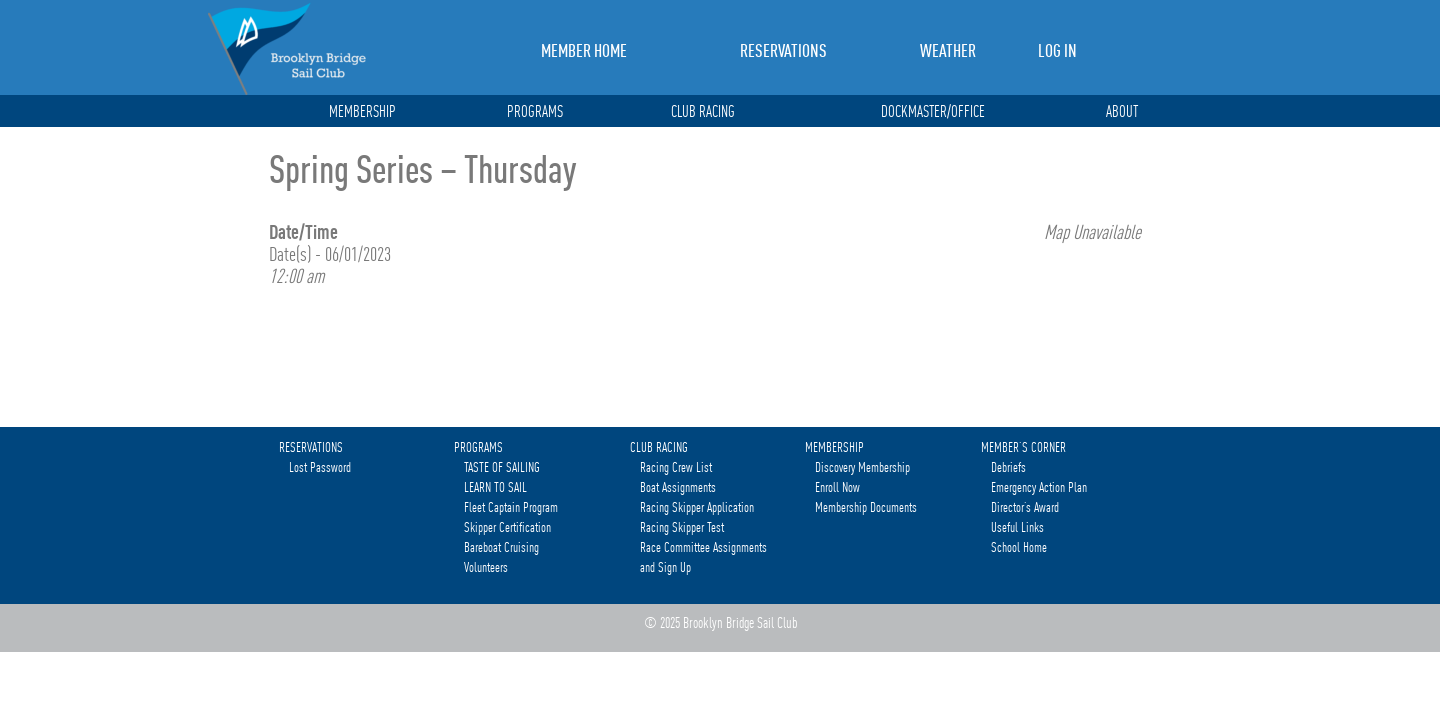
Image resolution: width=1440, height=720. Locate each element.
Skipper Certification (507, 527)
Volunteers (486, 567)
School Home (1019, 547)
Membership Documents (866, 507)
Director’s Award (1025, 507)
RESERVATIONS (783, 50)
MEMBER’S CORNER (1023, 447)
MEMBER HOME (584, 50)
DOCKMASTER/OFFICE (933, 112)
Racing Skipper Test (682, 527)
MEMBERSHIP (362, 112)
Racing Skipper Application (697, 507)
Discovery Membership (862, 467)
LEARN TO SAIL (495, 487)
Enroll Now (837, 487)
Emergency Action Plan (1039, 487)
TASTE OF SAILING (502, 467)
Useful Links (1017, 527)
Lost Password (320, 467)
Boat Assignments (678, 487)
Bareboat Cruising (501, 547)
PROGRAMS (535, 112)
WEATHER (948, 50)
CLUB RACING (703, 112)
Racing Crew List (676, 467)
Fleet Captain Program (511, 507)
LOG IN (1057, 50)
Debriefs (1008, 467)
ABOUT (1122, 112)
